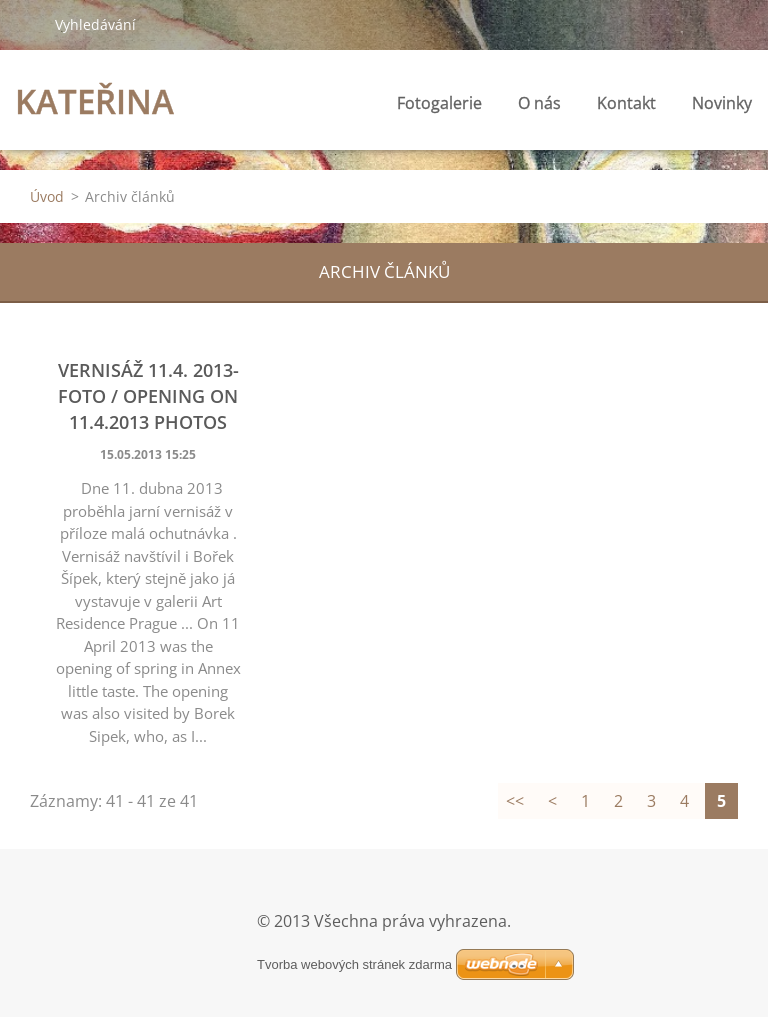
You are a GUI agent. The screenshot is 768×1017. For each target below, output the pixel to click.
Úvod (47, 196)
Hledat (27, 24)
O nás (539, 103)
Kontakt (626, 103)
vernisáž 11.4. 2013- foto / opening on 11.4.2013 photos (148, 396)
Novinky (722, 103)
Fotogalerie (439, 103)
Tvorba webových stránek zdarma (354, 964)
